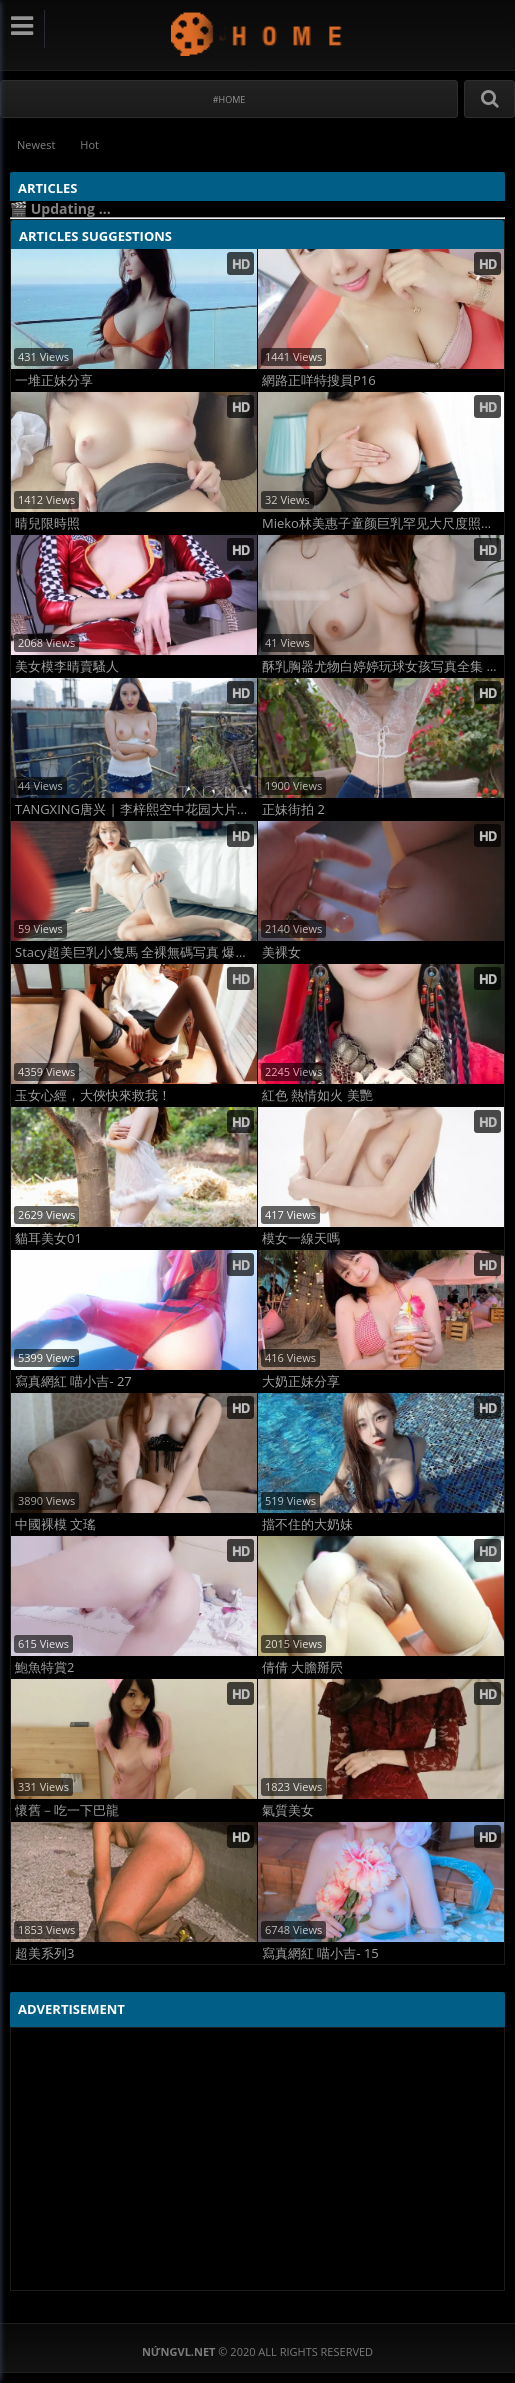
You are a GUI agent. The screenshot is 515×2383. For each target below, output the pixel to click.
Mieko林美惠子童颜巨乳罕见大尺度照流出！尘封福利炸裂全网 (383, 523)
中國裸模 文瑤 (55, 1524)
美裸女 (281, 952)
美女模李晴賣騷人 (67, 666)
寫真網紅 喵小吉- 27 (73, 1381)
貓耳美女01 (48, 1238)
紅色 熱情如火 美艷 (317, 1095)
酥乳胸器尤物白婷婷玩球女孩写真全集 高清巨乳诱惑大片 (383, 666)
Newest (36, 144)
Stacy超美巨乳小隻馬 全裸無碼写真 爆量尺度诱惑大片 (136, 952)
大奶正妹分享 (301, 1381)
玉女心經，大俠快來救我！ (93, 1095)
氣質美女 (288, 1810)
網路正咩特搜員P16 (319, 380)
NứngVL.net (257, 33)
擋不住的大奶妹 (307, 1524)
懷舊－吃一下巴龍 (67, 1810)
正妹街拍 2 (293, 809)
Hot (89, 144)
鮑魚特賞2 (44, 1667)
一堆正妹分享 (54, 380)
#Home (229, 99)
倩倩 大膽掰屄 (302, 1667)
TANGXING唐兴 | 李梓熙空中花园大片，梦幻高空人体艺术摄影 (136, 809)
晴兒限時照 (47, 523)
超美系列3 (44, 1953)
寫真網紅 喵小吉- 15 (320, 1953)
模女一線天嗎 (301, 1238)
